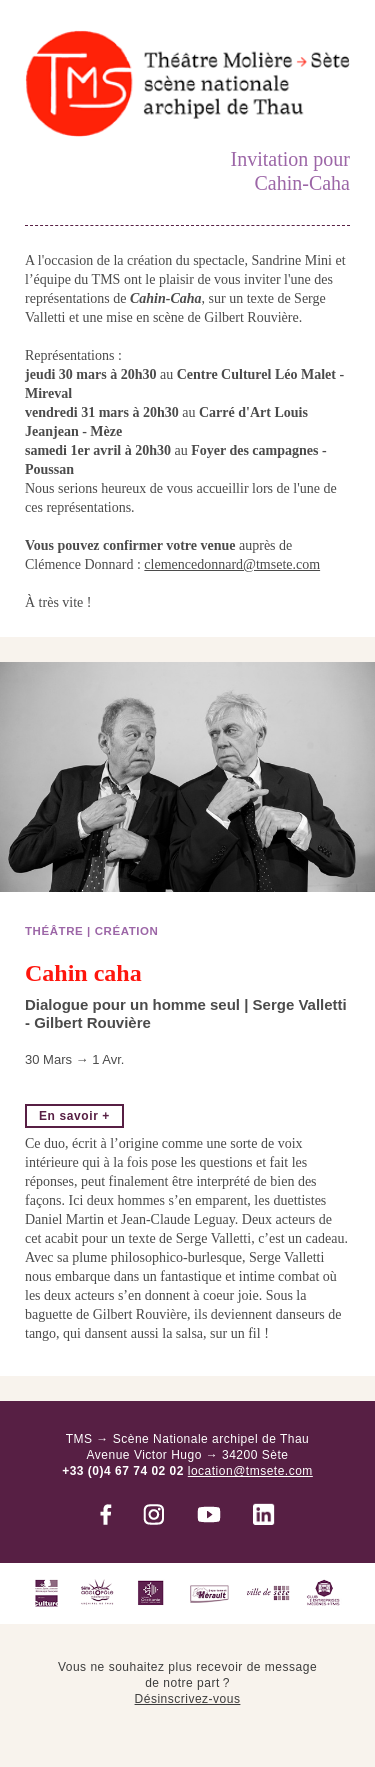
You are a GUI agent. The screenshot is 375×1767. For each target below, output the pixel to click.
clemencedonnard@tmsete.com (232, 564)
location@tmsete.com (250, 1471)
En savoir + (74, 1116)
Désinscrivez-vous (188, 1699)
